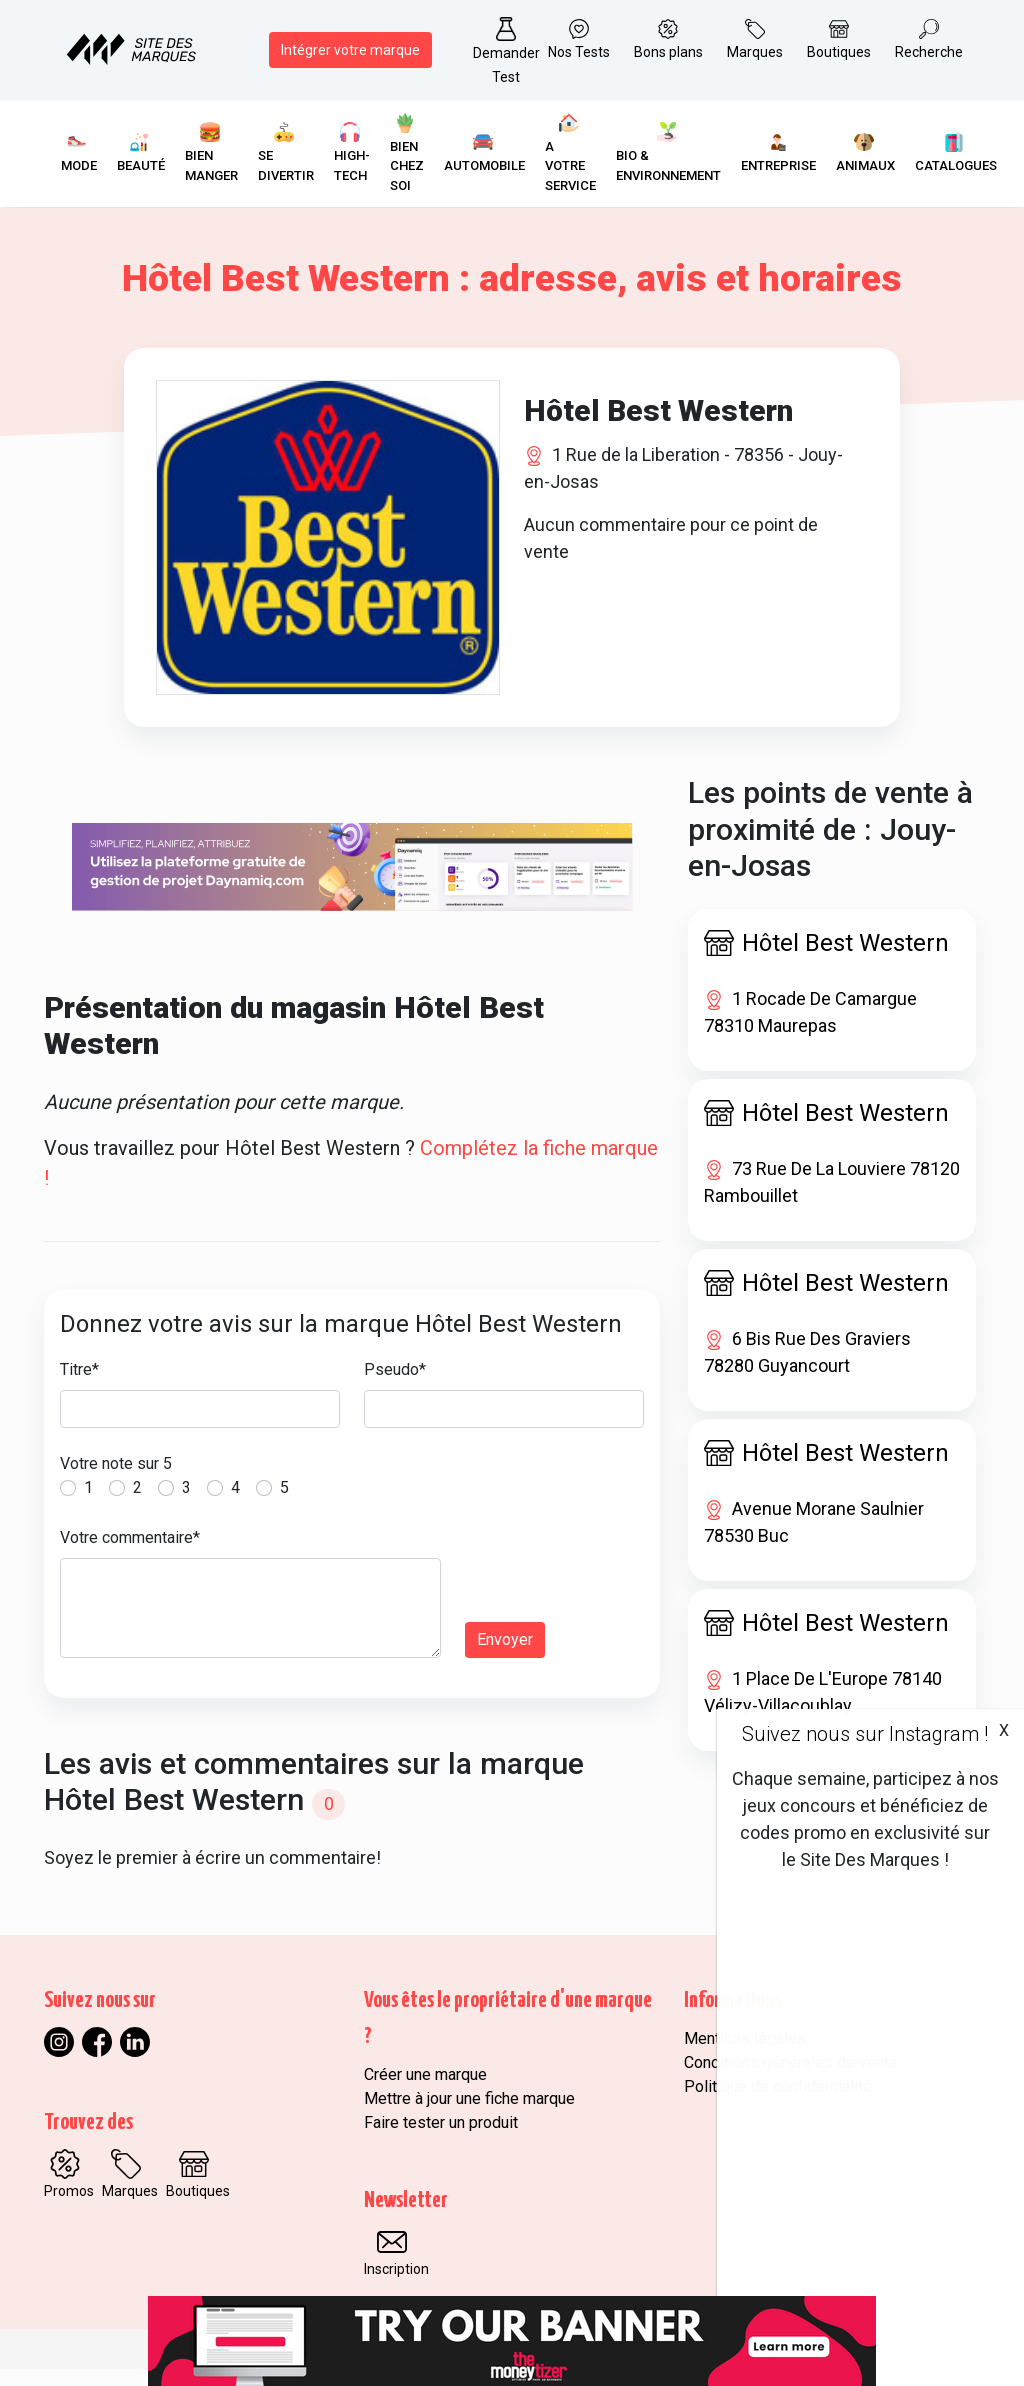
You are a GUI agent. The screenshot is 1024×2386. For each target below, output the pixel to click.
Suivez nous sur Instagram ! (865, 1734)
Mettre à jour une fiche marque (469, 2115)
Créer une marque (425, 2091)
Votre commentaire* (130, 1554)
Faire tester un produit (441, 2139)
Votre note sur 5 (116, 1480)
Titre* (79, 1386)
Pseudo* (395, 1386)
